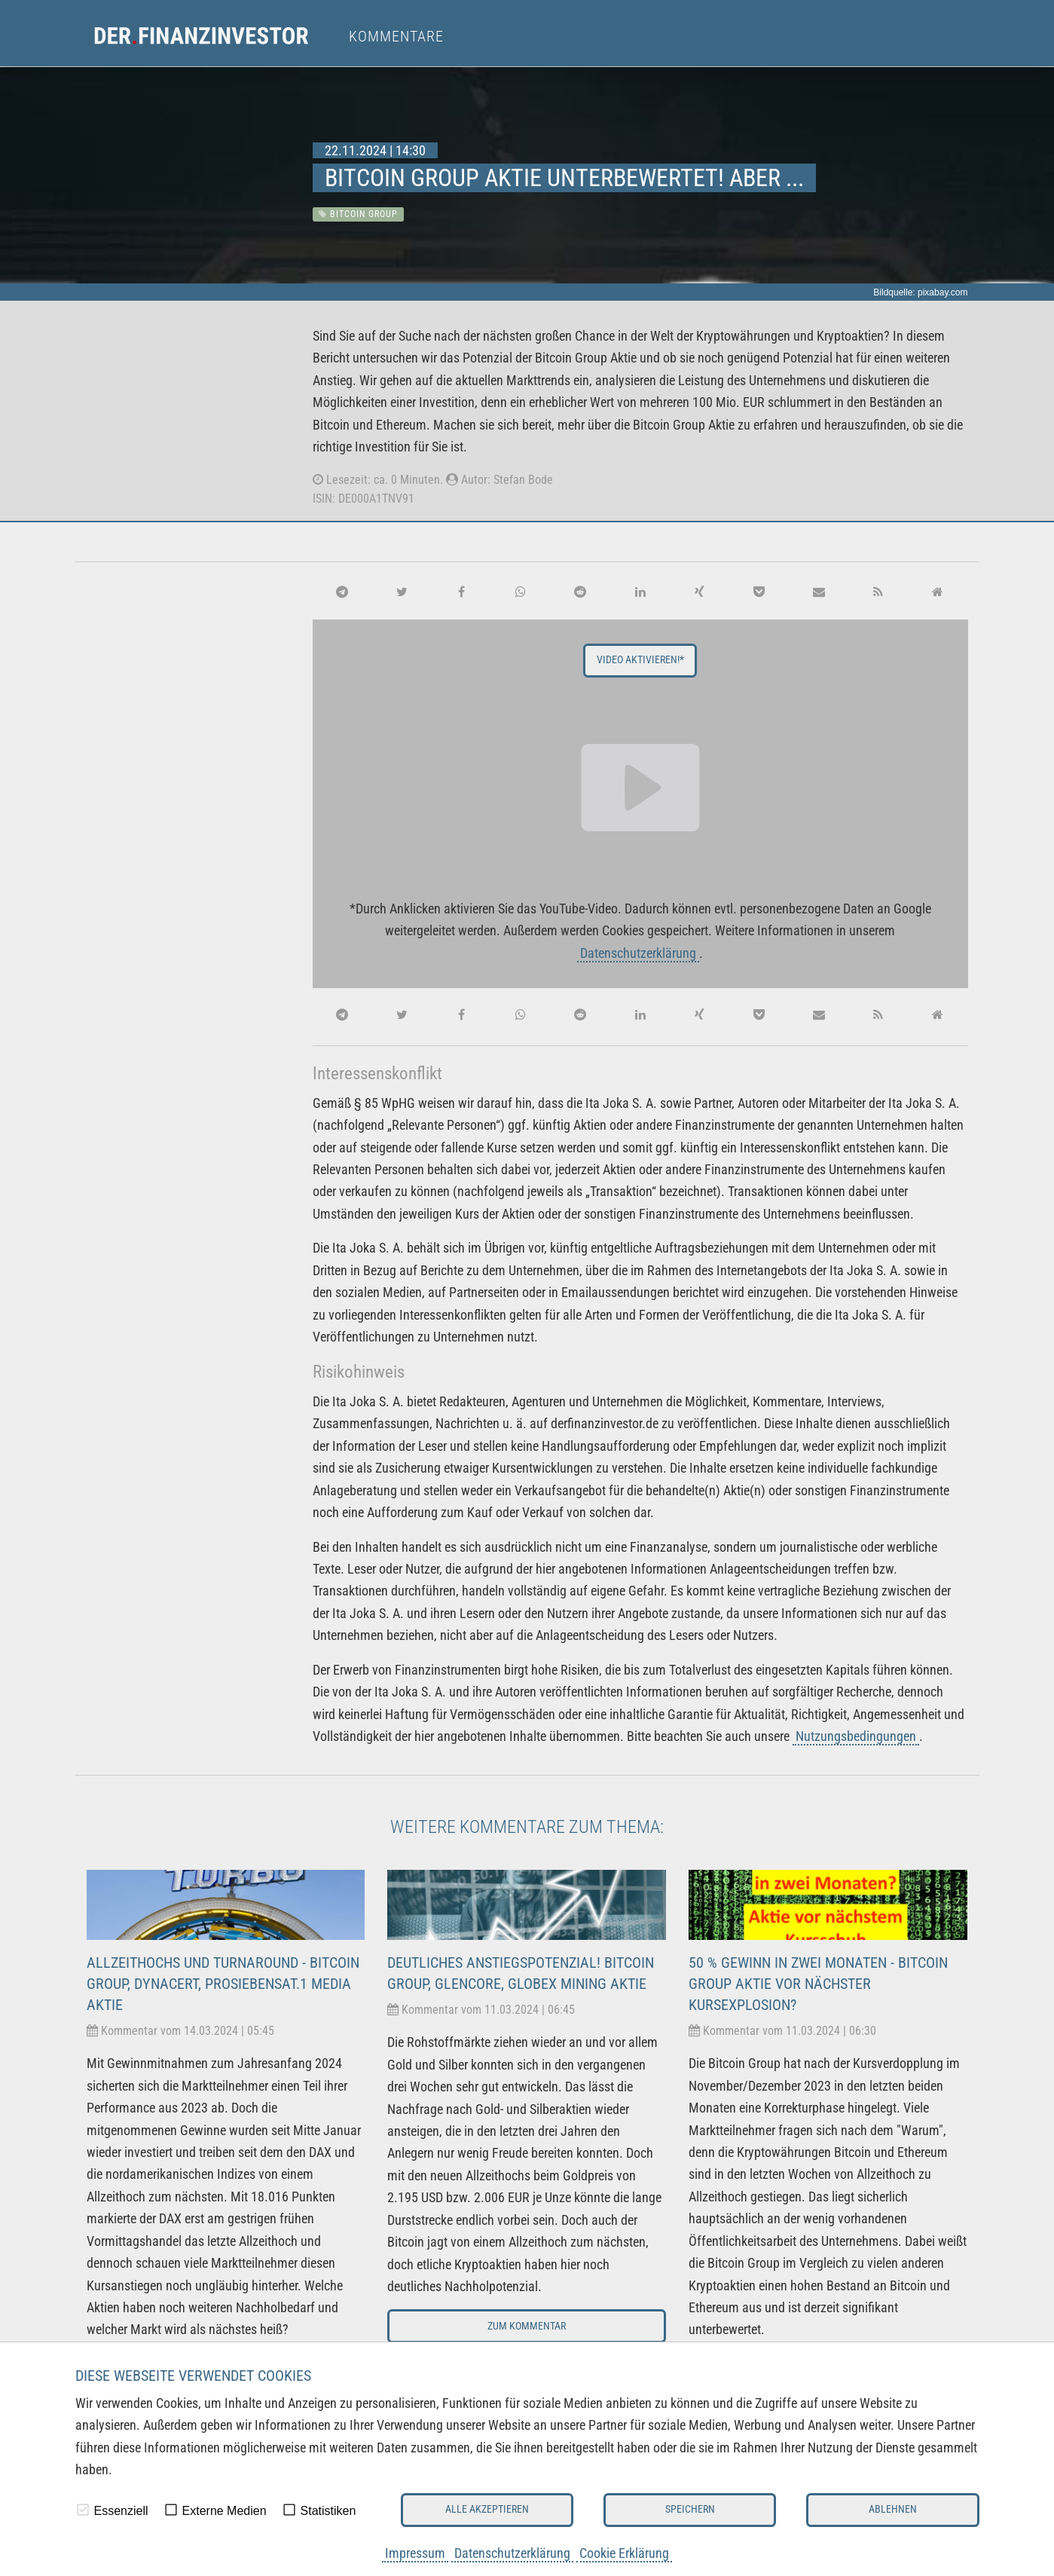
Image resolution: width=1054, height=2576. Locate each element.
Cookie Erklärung (624, 2553)
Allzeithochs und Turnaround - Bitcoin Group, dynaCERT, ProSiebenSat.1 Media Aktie (223, 1983)
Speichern (690, 2509)
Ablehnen (893, 2509)
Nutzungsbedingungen (856, 1736)
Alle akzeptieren (487, 2509)
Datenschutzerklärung (512, 2553)
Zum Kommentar (526, 2326)
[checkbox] (82, 2509)
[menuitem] (215, 36)
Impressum (415, 2553)
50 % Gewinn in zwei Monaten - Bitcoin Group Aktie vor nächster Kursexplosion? (818, 1983)
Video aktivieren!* (640, 659)
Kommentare (396, 36)
